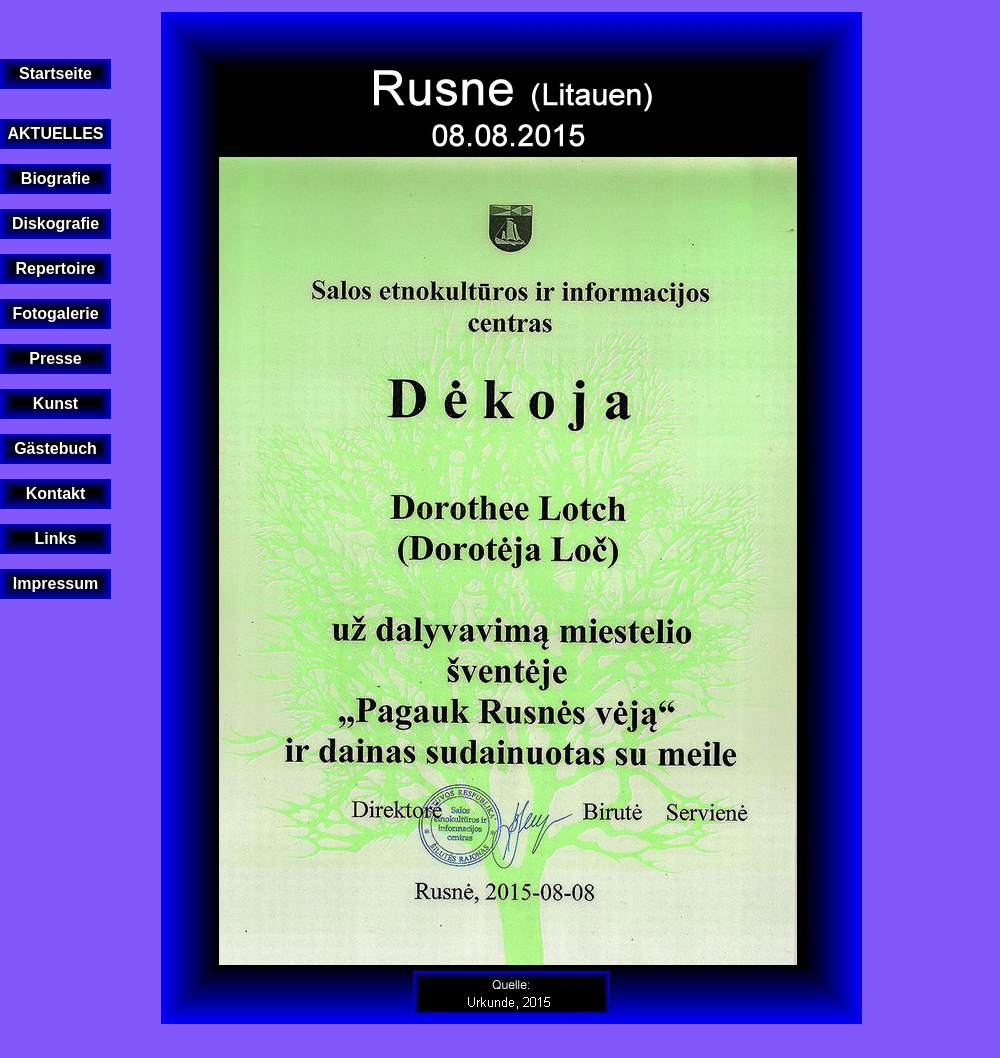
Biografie (55, 178)
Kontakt (56, 493)
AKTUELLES (56, 133)
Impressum (55, 583)
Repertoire (55, 268)
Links (56, 538)
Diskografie (55, 223)
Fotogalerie (55, 313)
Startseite (55, 73)
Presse (55, 358)
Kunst (55, 403)
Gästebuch (55, 448)
